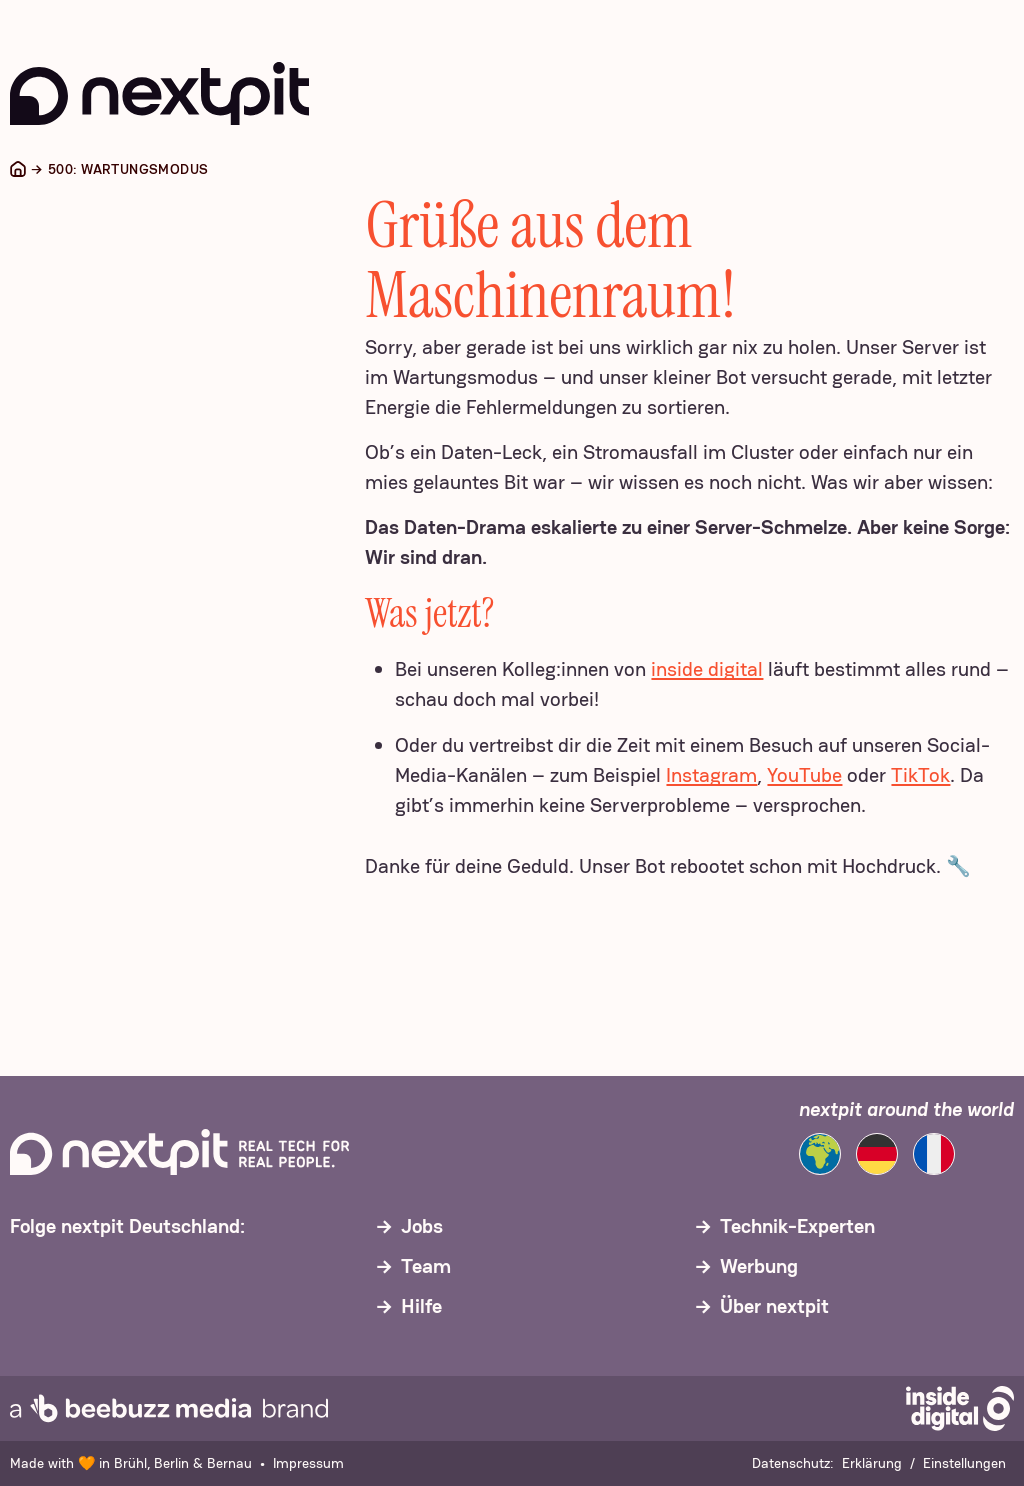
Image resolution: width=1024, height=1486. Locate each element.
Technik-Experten (797, 1226)
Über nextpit (774, 1306)
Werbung (759, 1266)
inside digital (707, 669)
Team (426, 1266)
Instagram (711, 775)
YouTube (804, 775)
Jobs (422, 1226)
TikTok (920, 775)
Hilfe (421, 1306)
